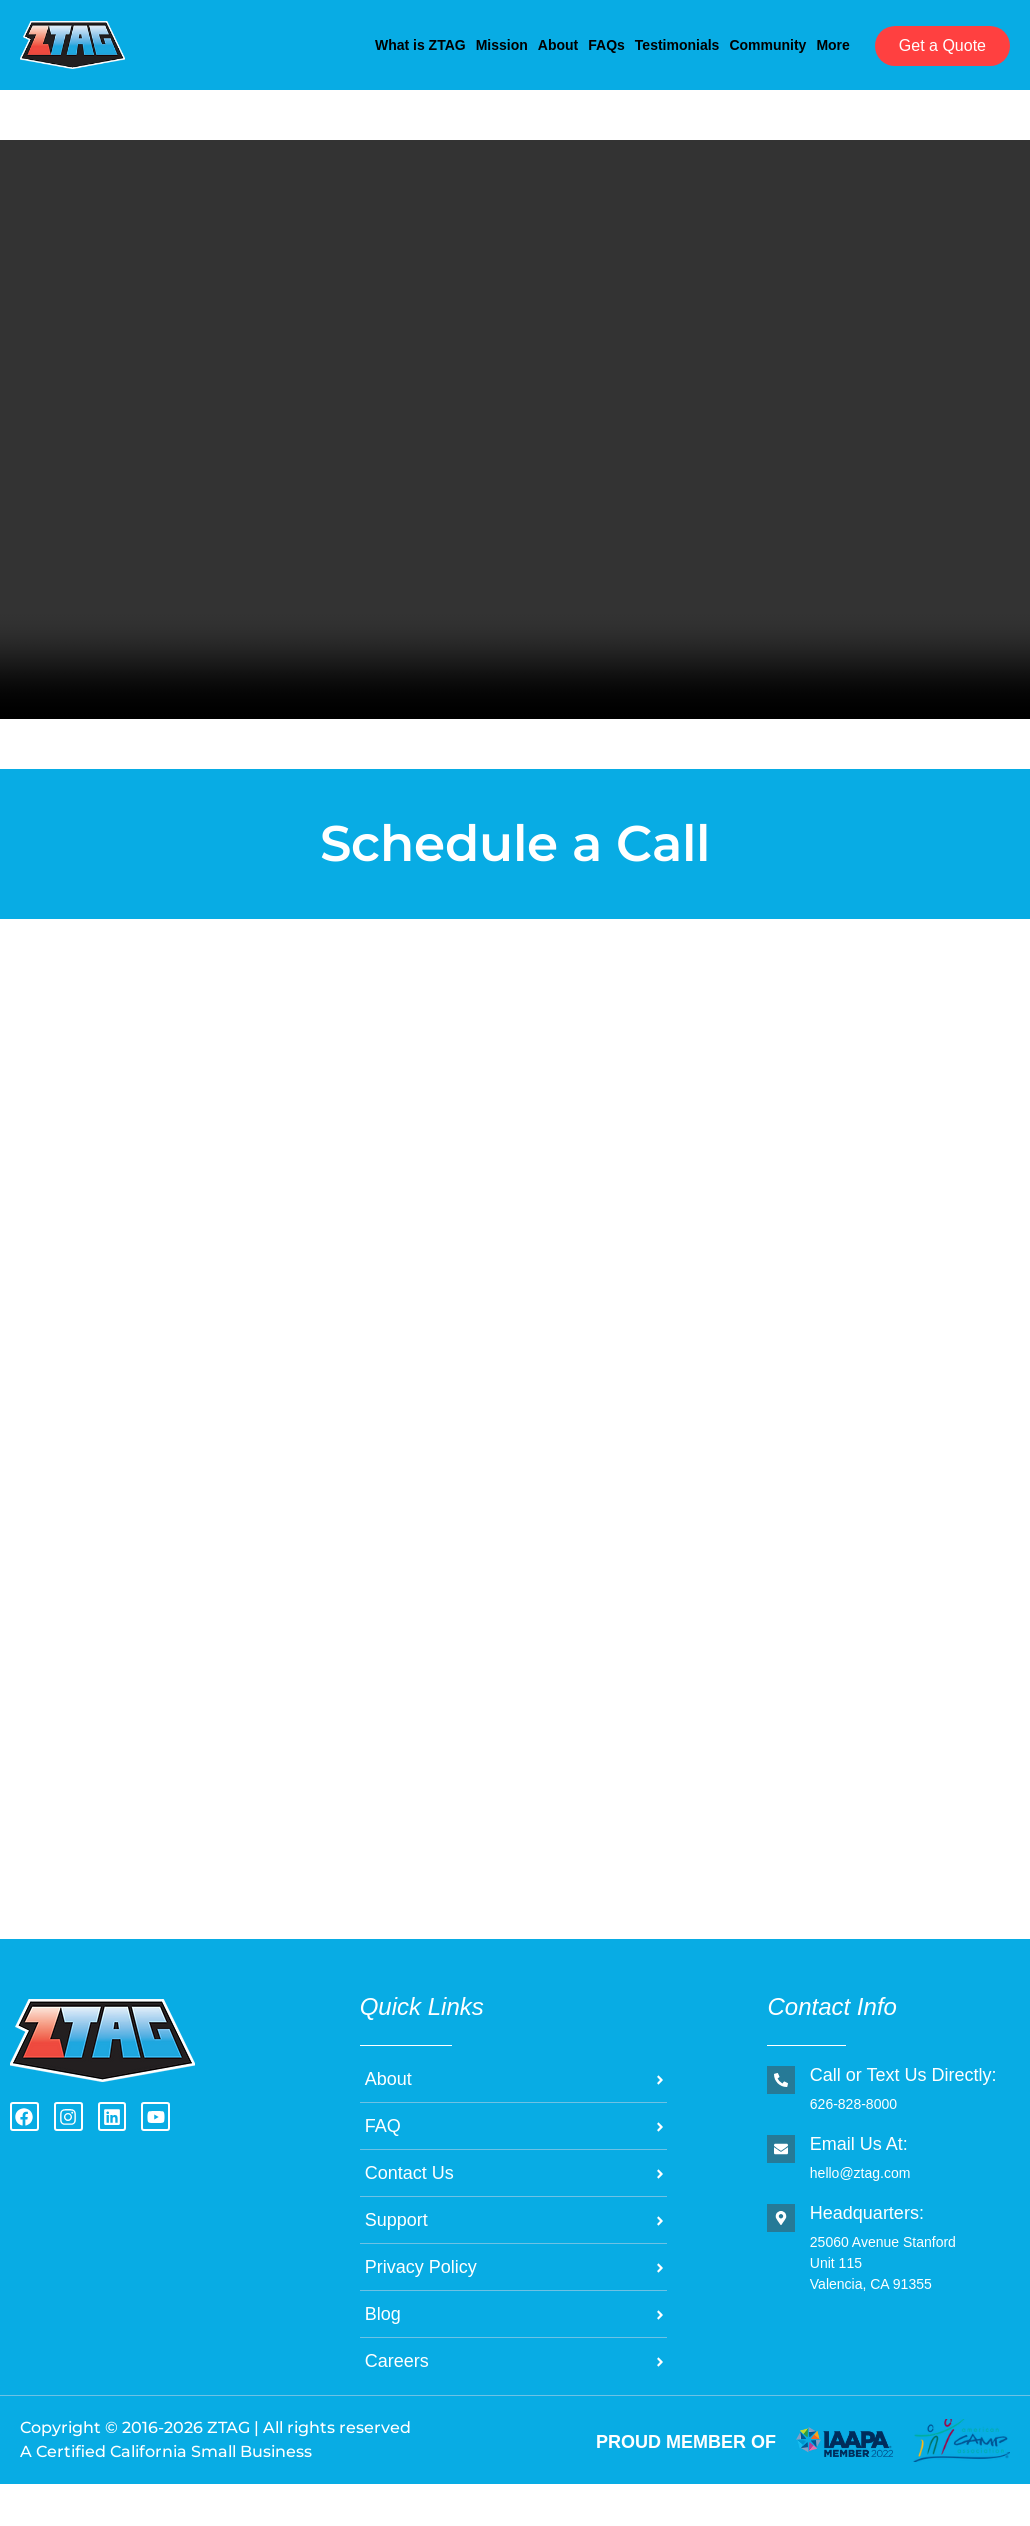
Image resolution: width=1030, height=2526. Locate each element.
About (429, 43)
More (203, 89)
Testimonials (608, 43)
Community (729, 43)
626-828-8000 (852, 2146)
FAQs (508, 43)
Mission (343, 43)
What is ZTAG (232, 43)
